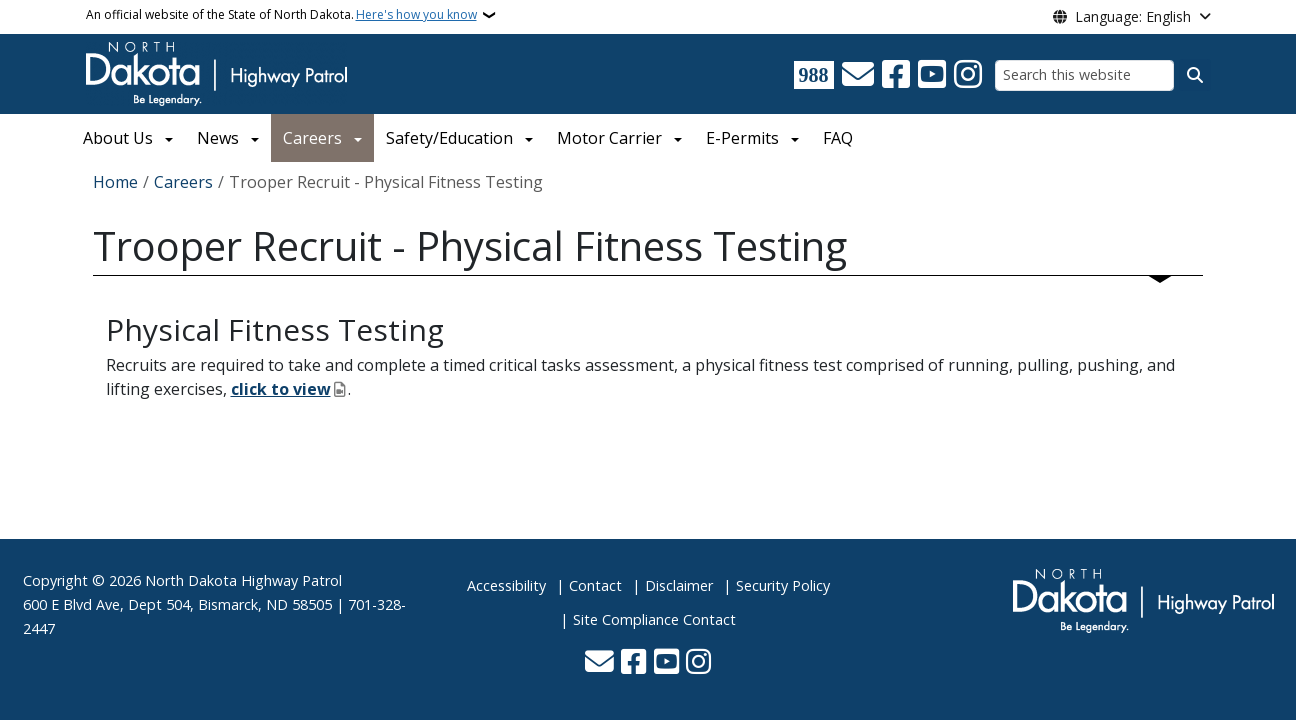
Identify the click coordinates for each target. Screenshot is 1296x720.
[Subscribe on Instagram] (968, 75)
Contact (595, 585)
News (218, 138)
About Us (118, 138)
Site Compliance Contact (654, 619)
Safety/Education (449, 138)
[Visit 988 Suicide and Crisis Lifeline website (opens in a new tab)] (814, 75)
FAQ (838, 138)
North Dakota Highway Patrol (243, 580)
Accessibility (506, 585)
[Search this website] (1084, 75)
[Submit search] (1195, 75)
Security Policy (783, 585)
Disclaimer (679, 585)
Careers (312, 138)
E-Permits (742, 138)
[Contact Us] (858, 75)
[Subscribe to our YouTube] (932, 75)
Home (115, 182)
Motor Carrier (609, 138)
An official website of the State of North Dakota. (281, 15)
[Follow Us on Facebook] (896, 75)
